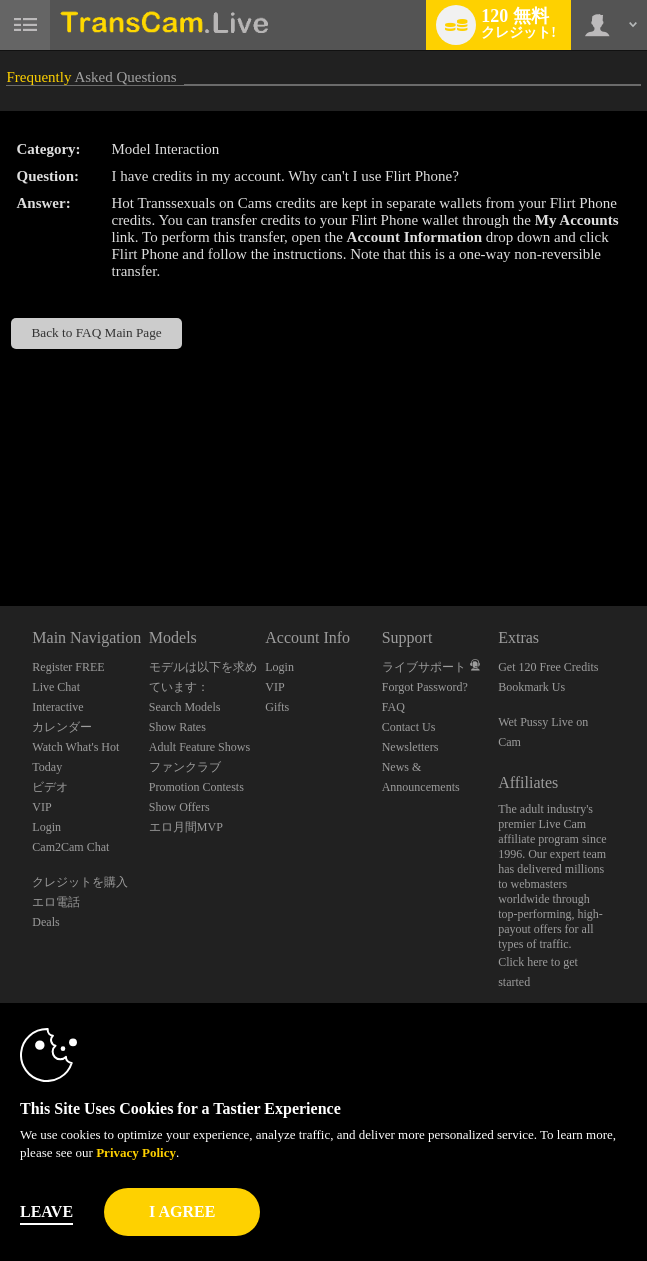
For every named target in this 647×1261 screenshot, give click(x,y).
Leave (46, 1211)
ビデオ (50, 787)
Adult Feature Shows (199, 747)
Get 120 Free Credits (548, 667)
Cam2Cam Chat (70, 847)
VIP (41, 807)
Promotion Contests (196, 787)
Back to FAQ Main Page (96, 332)
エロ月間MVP (186, 827)
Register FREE (68, 667)
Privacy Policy (136, 1152)
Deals (45, 922)
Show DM (0, 531)
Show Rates (177, 727)
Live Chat (56, 687)
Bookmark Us (531, 687)
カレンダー (62, 727)
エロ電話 (56, 902)
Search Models (185, 707)
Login (46, 827)
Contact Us (409, 727)
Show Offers (179, 807)
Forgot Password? (425, 687)
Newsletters (410, 747)
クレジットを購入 (80, 882)
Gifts (277, 707)
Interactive (57, 707)
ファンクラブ (185, 767)
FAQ (393, 707)
